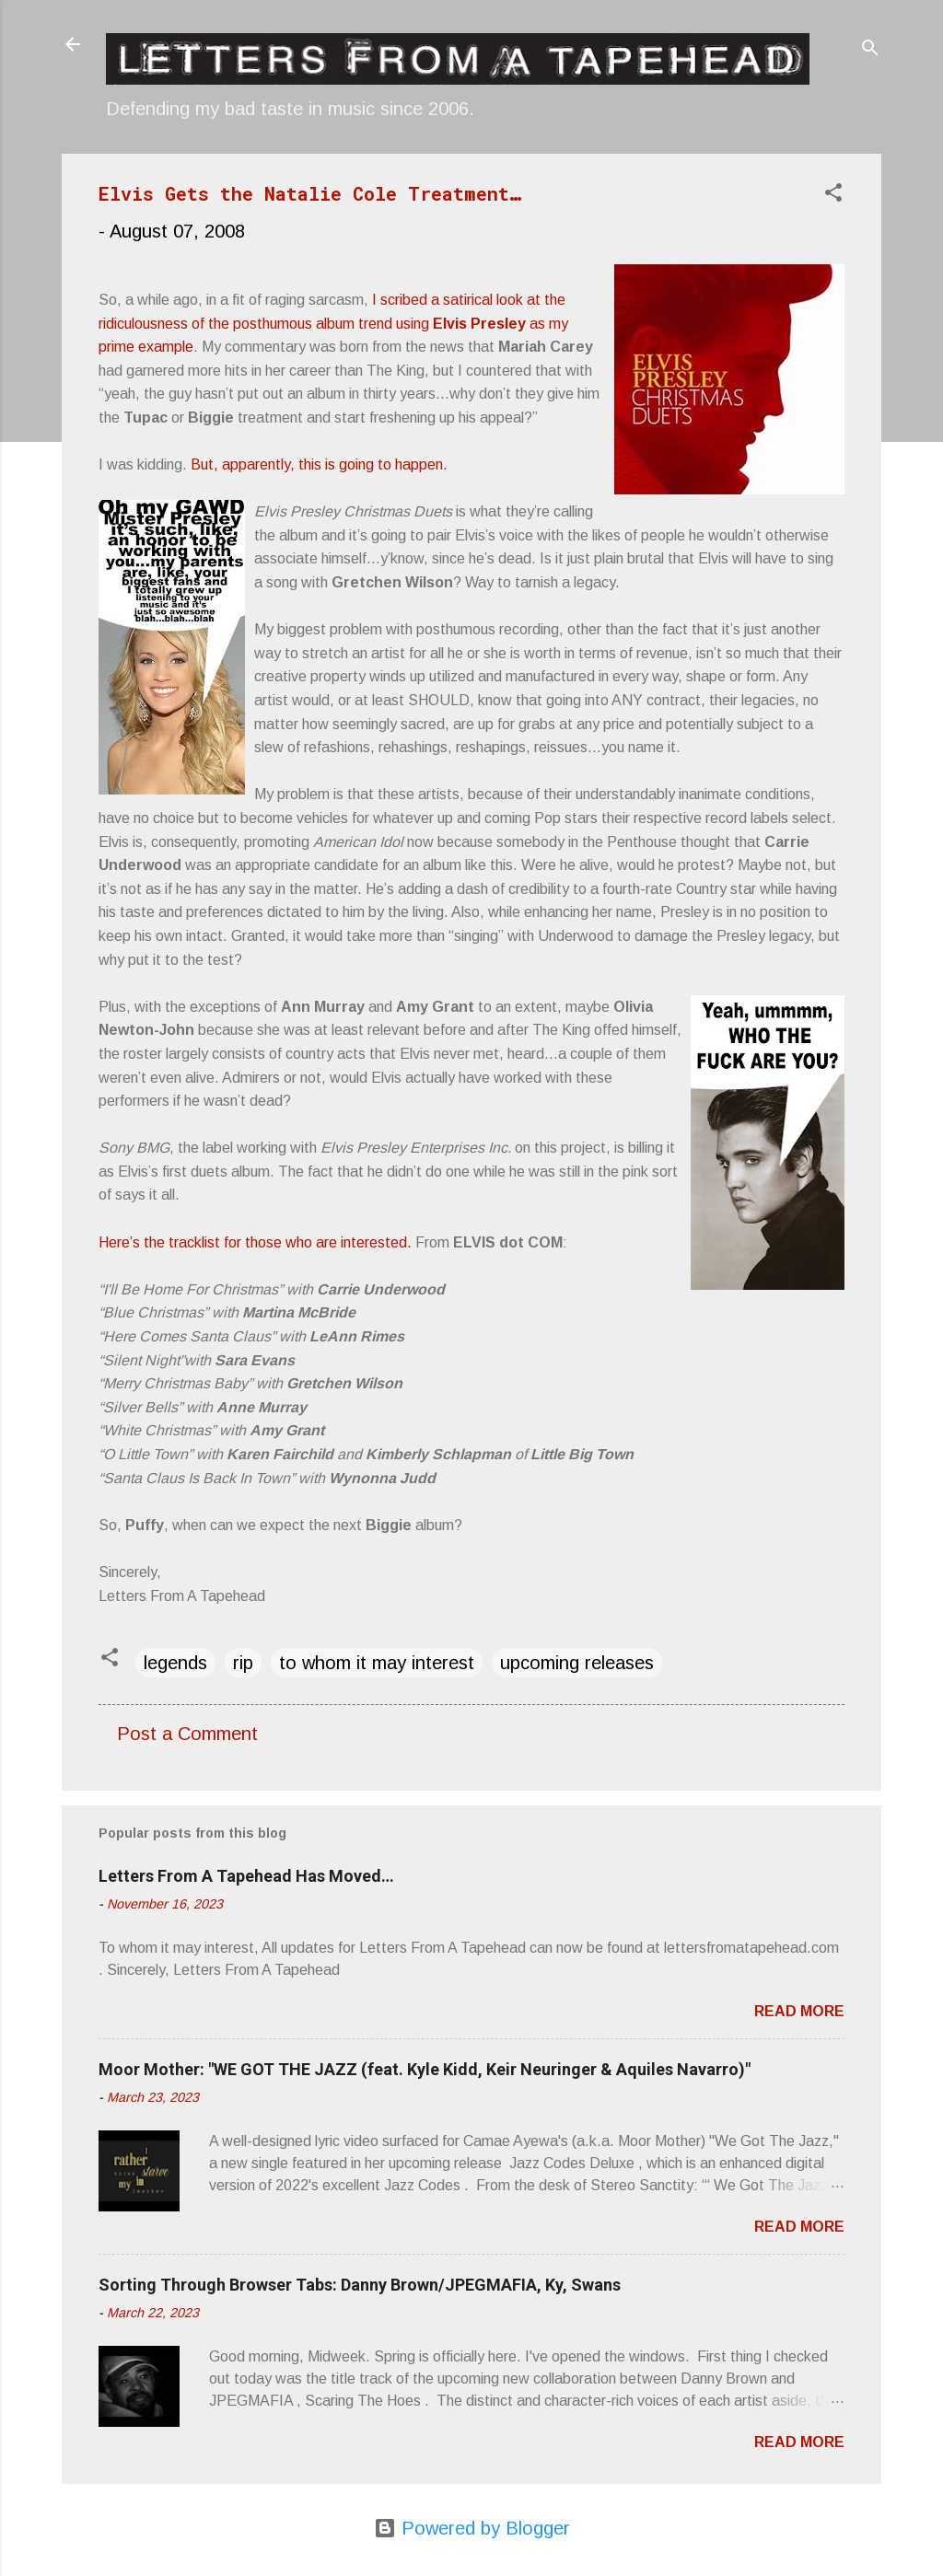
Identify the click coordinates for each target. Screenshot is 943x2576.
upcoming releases (577, 1663)
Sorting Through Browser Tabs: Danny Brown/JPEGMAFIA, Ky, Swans (360, 2284)
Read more (799, 2011)
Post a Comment (187, 1733)
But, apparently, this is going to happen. (319, 464)
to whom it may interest (376, 1663)
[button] (833, 194)
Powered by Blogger (472, 2528)
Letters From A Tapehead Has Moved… (246, 1876)
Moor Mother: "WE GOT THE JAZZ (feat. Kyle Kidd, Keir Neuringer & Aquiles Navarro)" (425, 2069)
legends (175, 1663)
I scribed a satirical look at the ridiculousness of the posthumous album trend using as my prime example (333, 323)
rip (243, 1663)
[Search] (870, 50)
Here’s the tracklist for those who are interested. (255, 1242)
